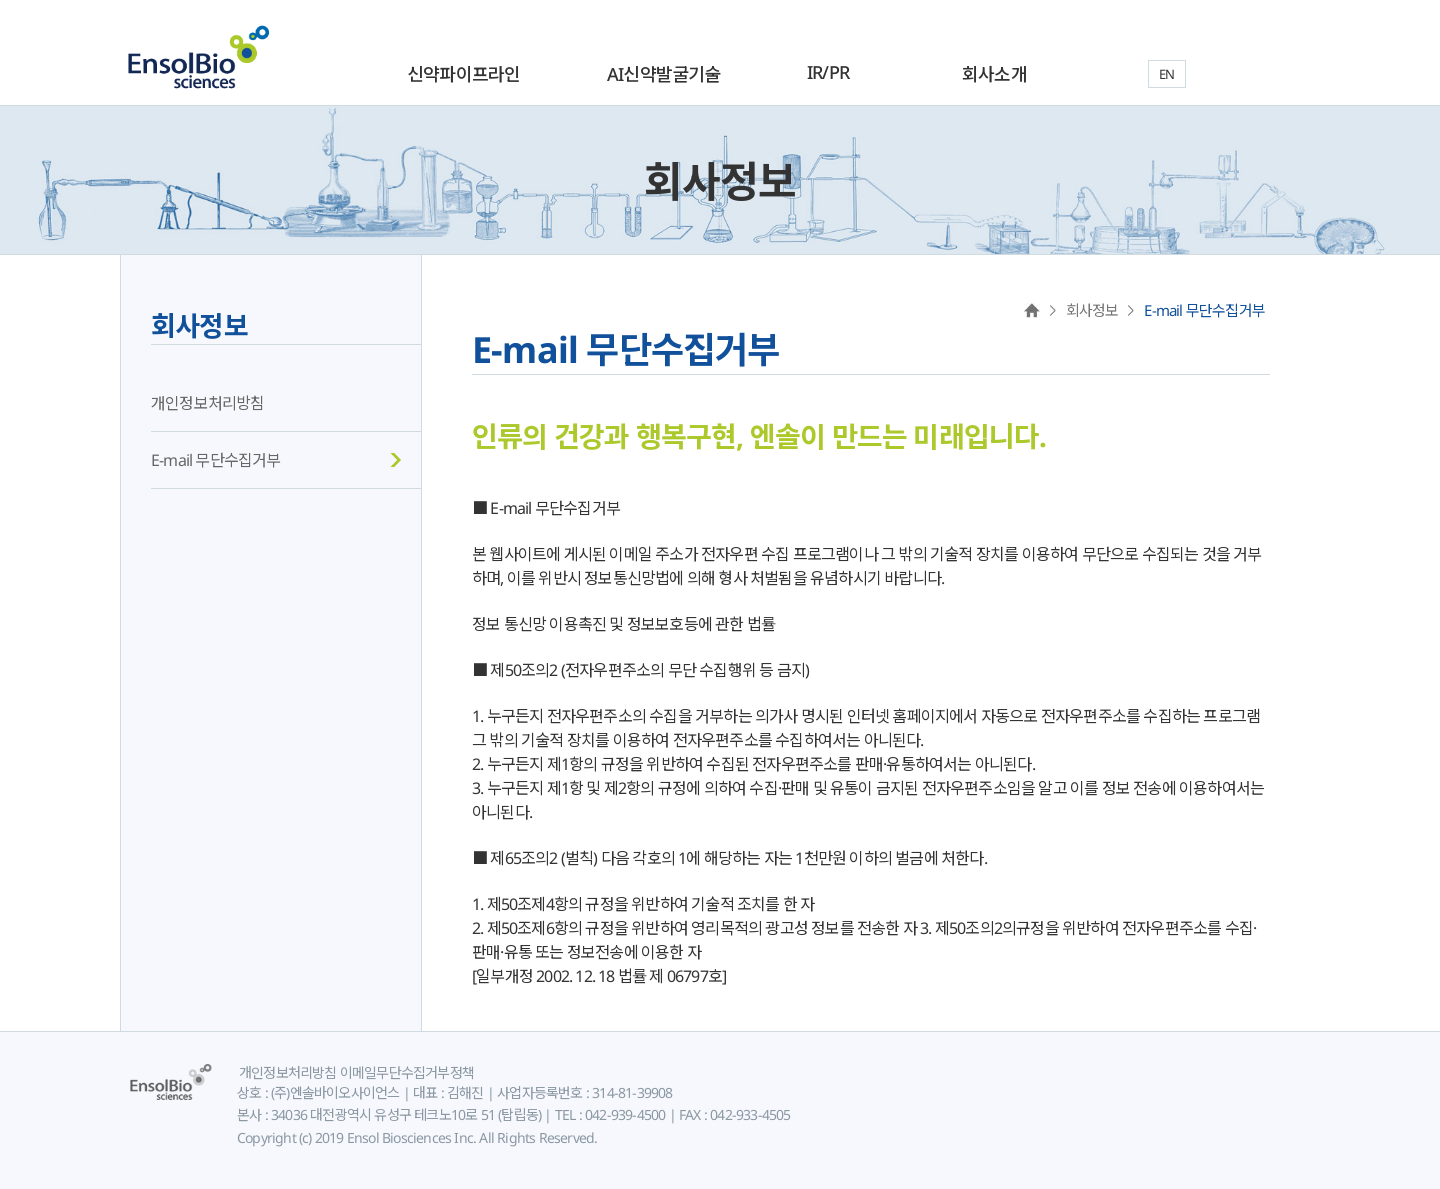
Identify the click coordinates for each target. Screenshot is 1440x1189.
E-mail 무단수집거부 (216, 460)
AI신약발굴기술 (664, 74)
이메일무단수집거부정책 (405, 1072)
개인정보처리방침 (208, 403)
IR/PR (828, 72)
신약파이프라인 (463, 74)
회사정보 (199, 325)
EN (1166, 74)
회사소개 (994, 74)
